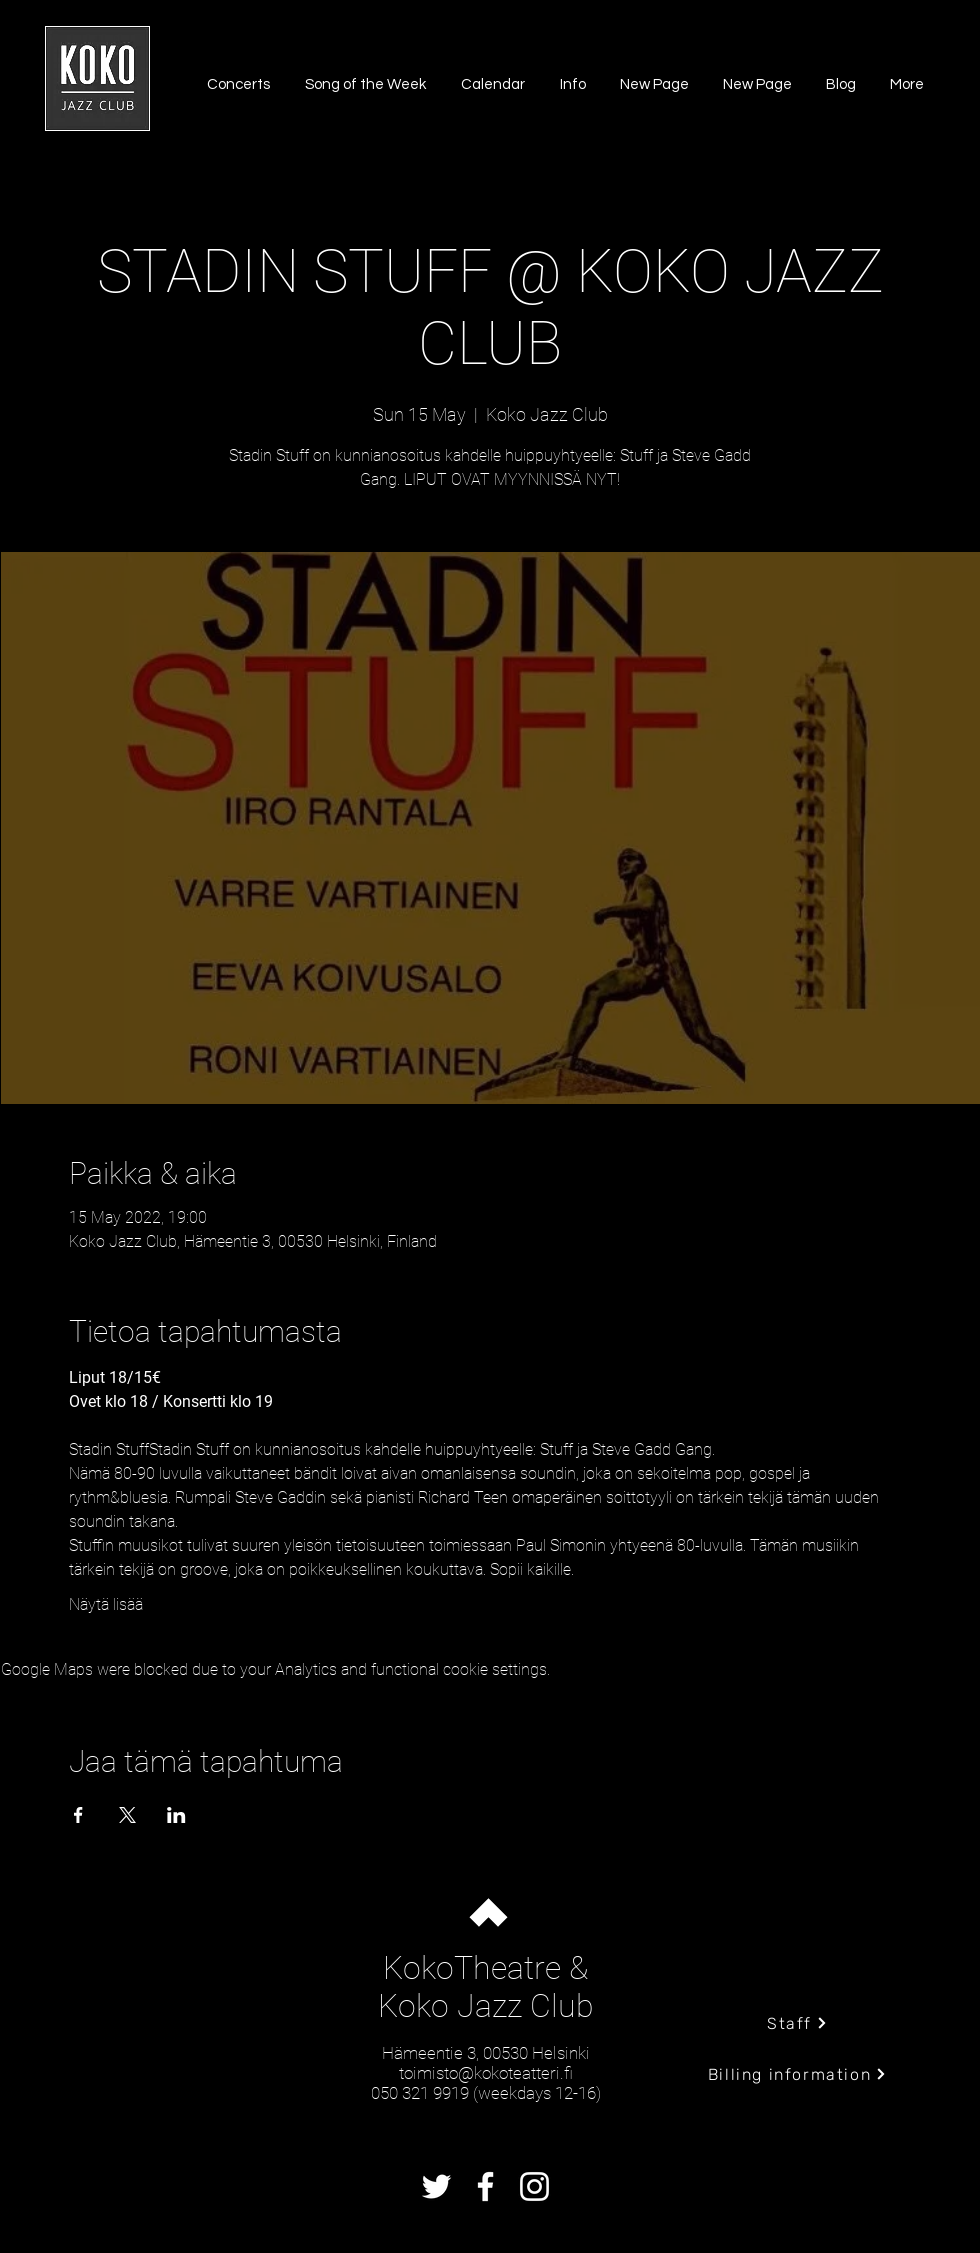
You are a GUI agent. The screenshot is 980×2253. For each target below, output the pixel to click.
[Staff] (797, 2023)
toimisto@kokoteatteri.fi (486, 2073)
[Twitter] (436, 2186)
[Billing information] (797, 2074)
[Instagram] (534, 2186)
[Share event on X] (127, 1815)
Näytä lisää (106, 1604)
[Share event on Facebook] (78, 1815)
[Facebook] (485, 2186)
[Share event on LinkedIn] (176, 1815)
